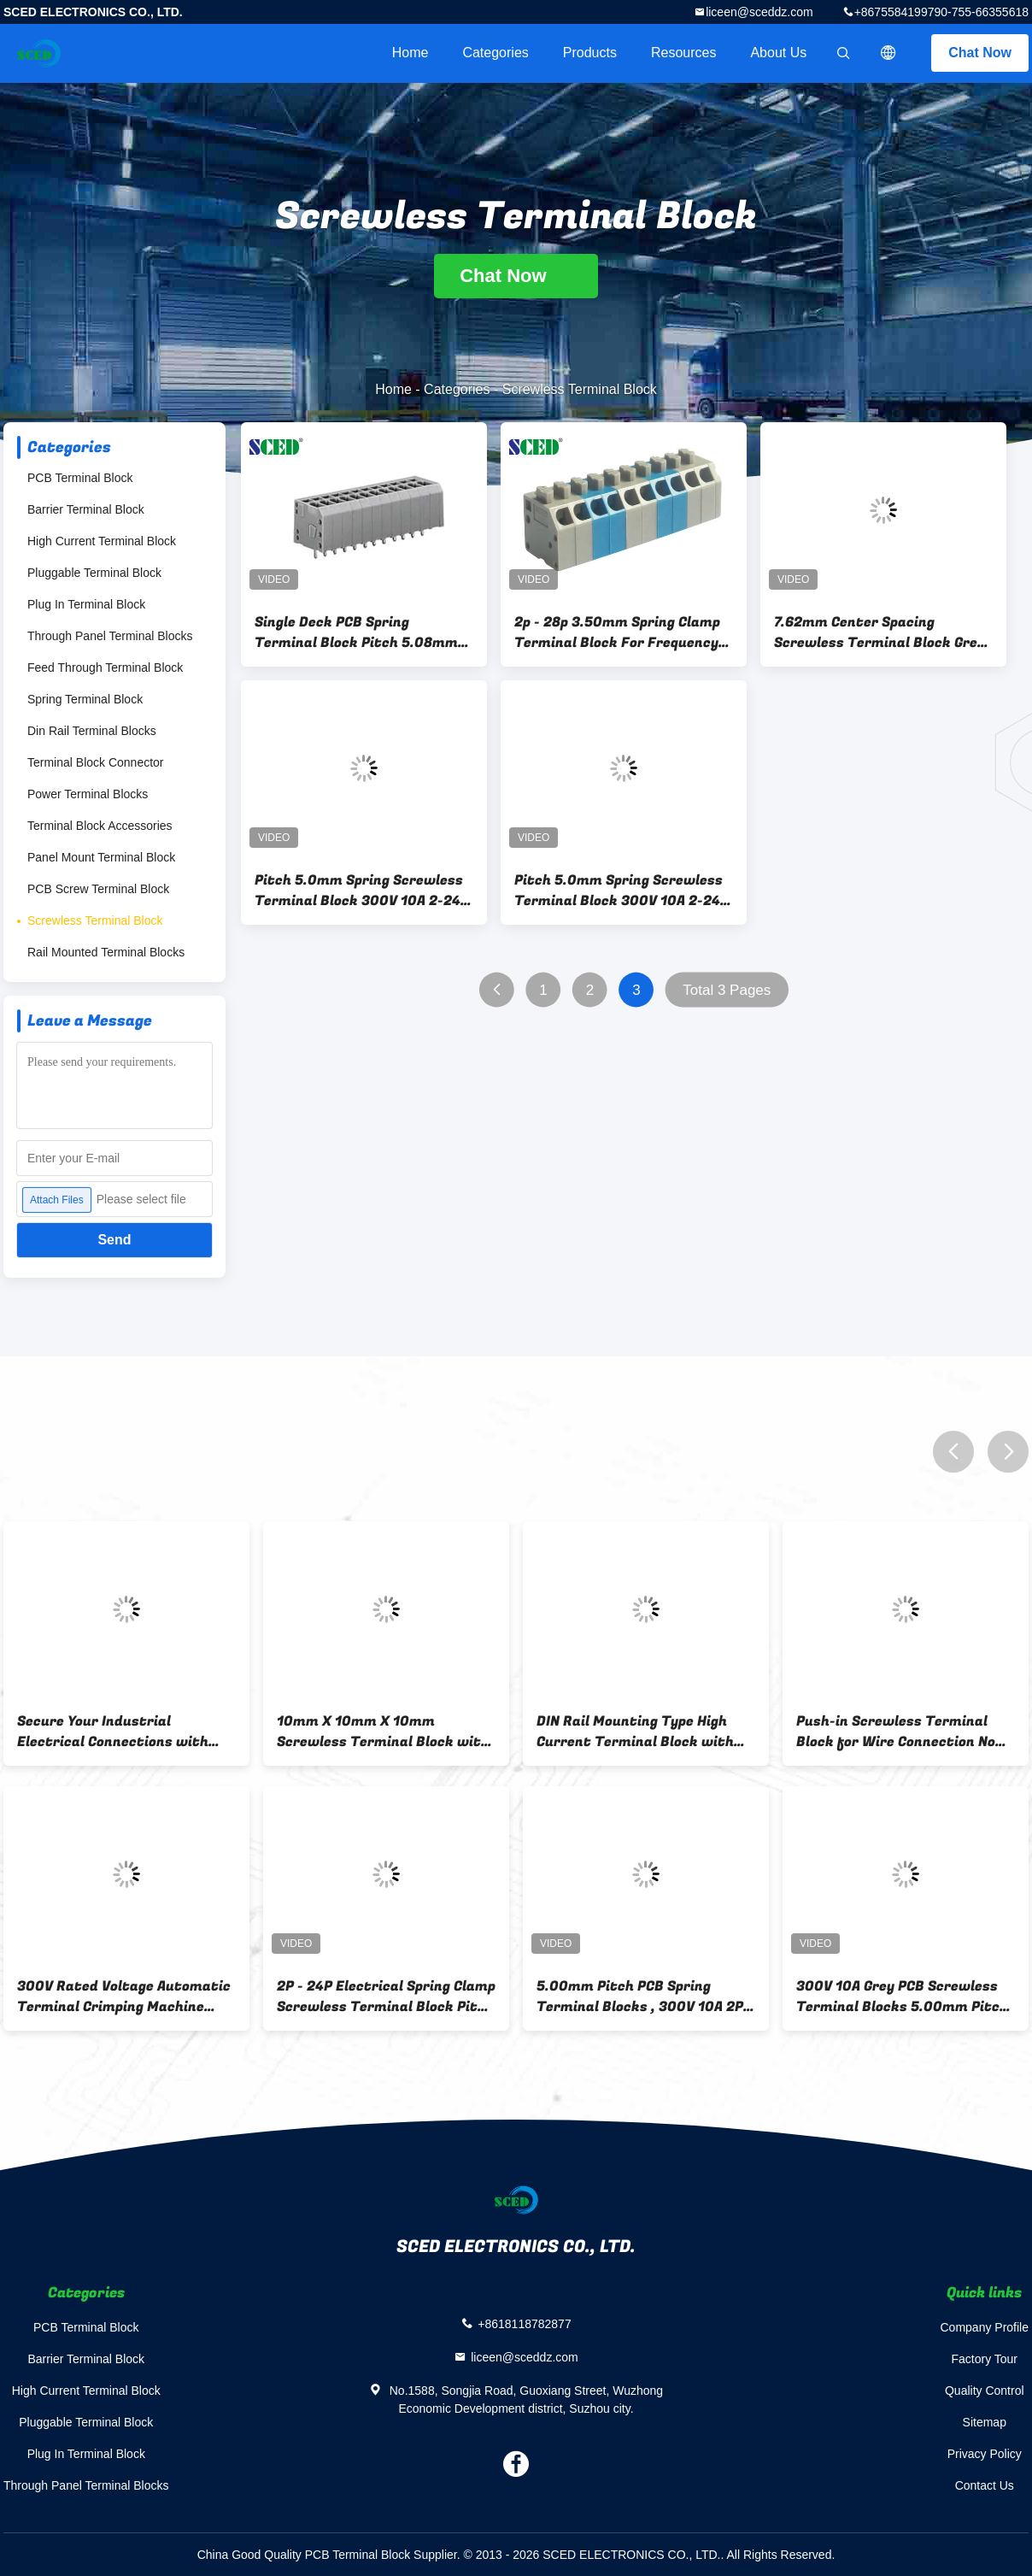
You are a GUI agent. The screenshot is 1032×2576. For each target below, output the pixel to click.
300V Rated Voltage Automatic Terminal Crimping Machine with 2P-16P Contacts (124, 1996)
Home (410, 52)
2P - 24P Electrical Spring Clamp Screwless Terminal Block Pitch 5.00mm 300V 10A (386, 1996)
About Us (778, 52)
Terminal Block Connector (95, 762)
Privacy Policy (984, 2454)
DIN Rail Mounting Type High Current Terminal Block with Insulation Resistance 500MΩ (638, 1731)
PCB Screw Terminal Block (98, 889)
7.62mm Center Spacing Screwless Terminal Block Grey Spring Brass (879, 632)
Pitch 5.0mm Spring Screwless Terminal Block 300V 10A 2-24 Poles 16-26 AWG (359, 890)
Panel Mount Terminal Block (101, 857)
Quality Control (984, 2390)
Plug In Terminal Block (86, 604)
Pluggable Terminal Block (94, 572)
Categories (495, 52)
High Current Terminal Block (101, 541)
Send (114, 1239)
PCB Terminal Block (79, 478)
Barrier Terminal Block (85, 509)
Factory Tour (984, 2359)
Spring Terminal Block (85, 699)
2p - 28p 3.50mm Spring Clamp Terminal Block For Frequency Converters (617, 632)
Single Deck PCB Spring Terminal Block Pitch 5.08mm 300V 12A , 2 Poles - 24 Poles (356, 632)
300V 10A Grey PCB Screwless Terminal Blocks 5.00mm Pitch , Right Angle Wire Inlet (902, 1996)
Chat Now (979, 52)
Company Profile (985, 2327)
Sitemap (984, 2422)
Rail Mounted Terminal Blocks (106, 952)
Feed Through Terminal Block (105, 667)
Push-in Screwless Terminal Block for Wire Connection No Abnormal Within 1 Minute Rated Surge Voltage (895, 1731)
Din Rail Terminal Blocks (91, 731)
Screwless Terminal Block (94, 920)
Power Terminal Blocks (87, 794)
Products (590, 52)
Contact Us (984, 2485)
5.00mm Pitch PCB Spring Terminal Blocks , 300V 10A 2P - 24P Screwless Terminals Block (645, 1996)
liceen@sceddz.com (759, 12)
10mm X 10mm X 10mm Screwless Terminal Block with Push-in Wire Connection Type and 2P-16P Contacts (383, 1731)
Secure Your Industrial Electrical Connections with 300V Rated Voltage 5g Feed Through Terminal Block (113, 1731)
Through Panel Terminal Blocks (110, 636)
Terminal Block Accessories (100, 825)
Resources (683, 52)
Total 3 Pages (727, 990)
